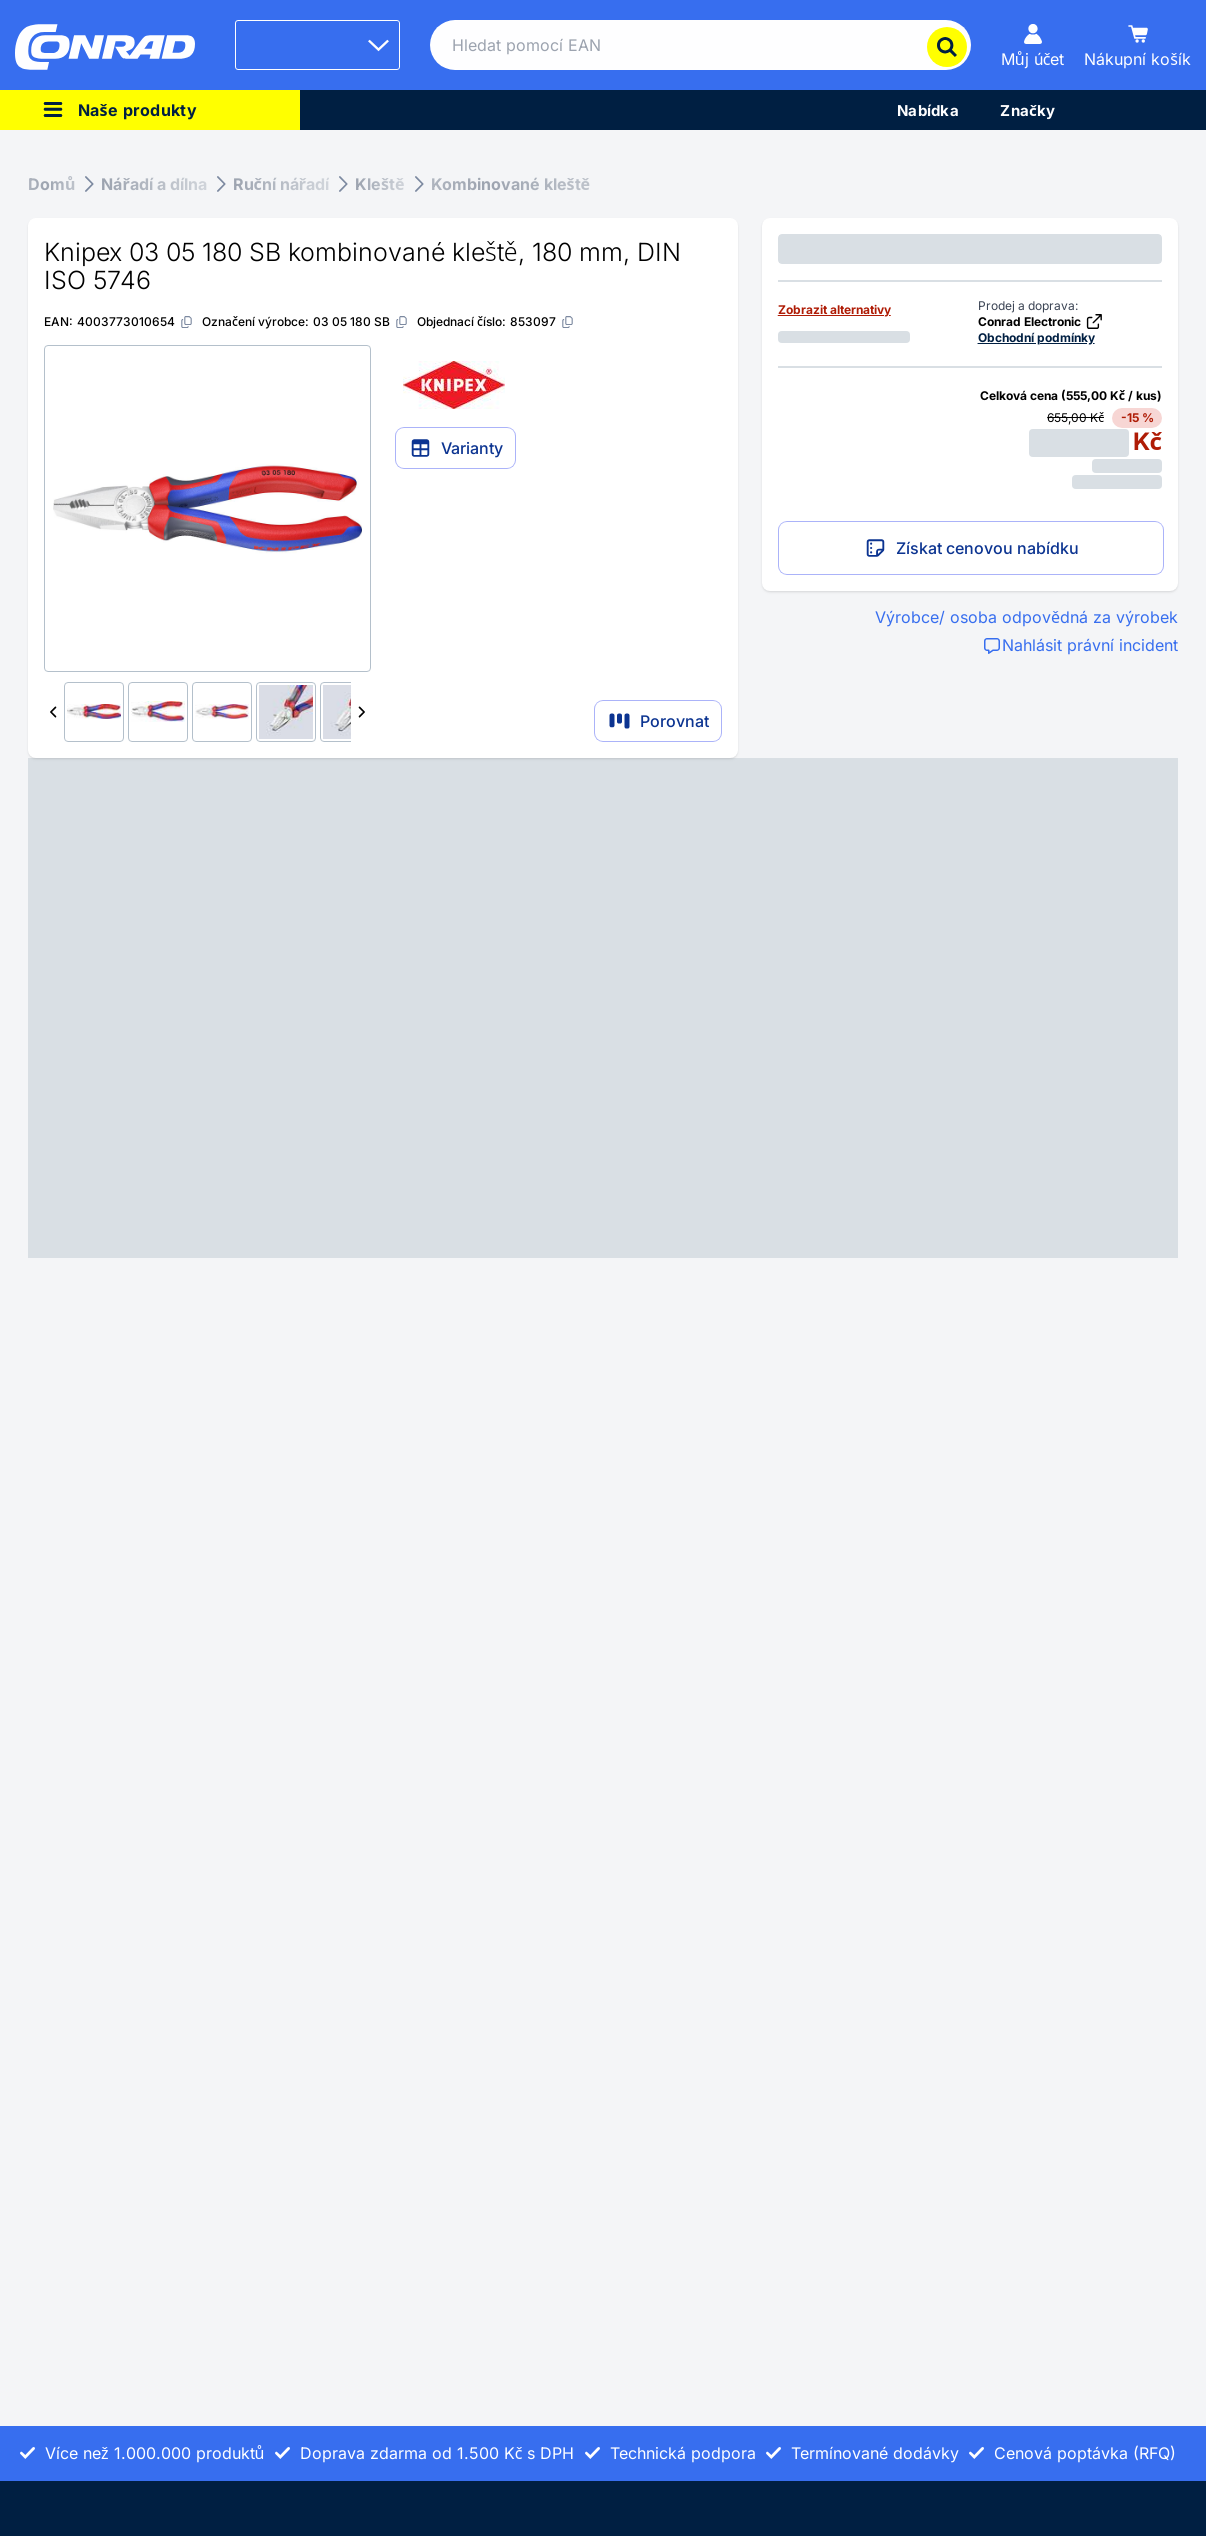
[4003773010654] (135, 321)
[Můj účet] (1033, 45)
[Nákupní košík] (1137, 45)
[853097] (542, 321)
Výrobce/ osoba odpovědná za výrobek (1026, 617)
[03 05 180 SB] (361, 321)
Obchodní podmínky (1036, 337)
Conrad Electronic (1041, 321)
